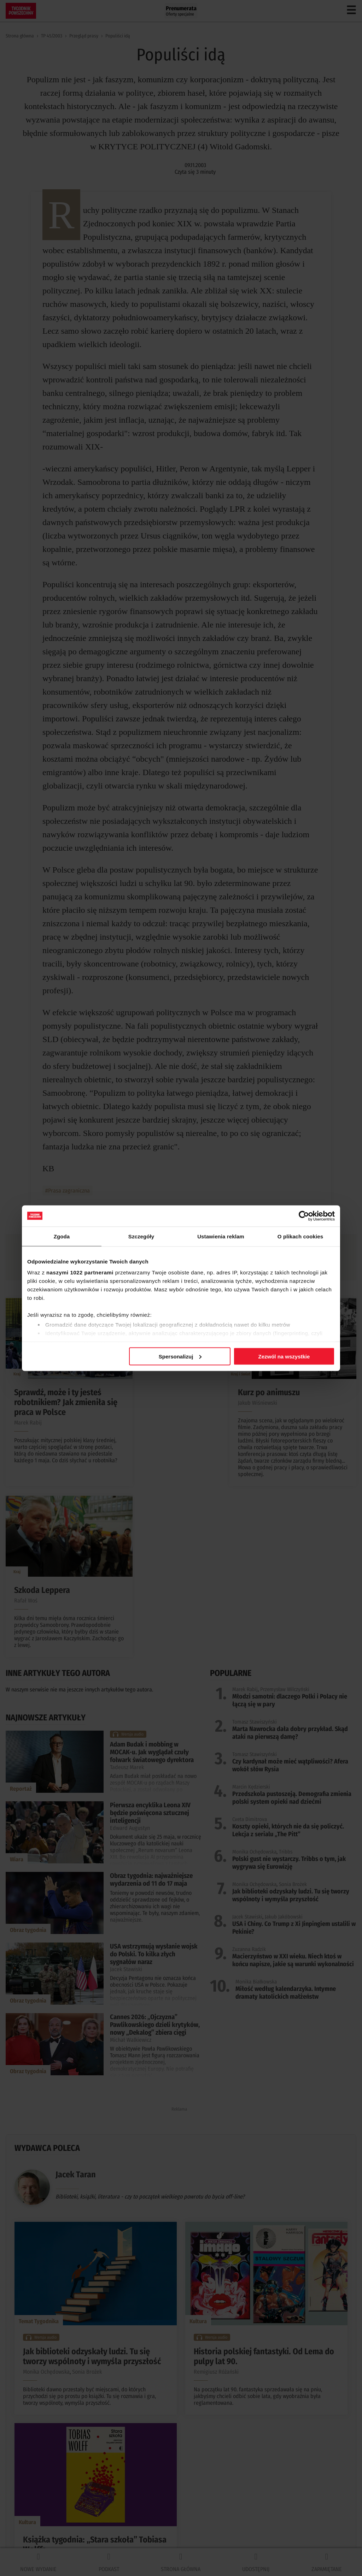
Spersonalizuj (180, 1356)
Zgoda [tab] (62, 1236)
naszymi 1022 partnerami (79, 1272)
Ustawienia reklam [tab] (220, 1236)
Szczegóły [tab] (141, 1236)
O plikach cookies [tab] (300, 1236)
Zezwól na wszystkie (284, 1356)
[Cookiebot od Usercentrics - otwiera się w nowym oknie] (304, 1215)
